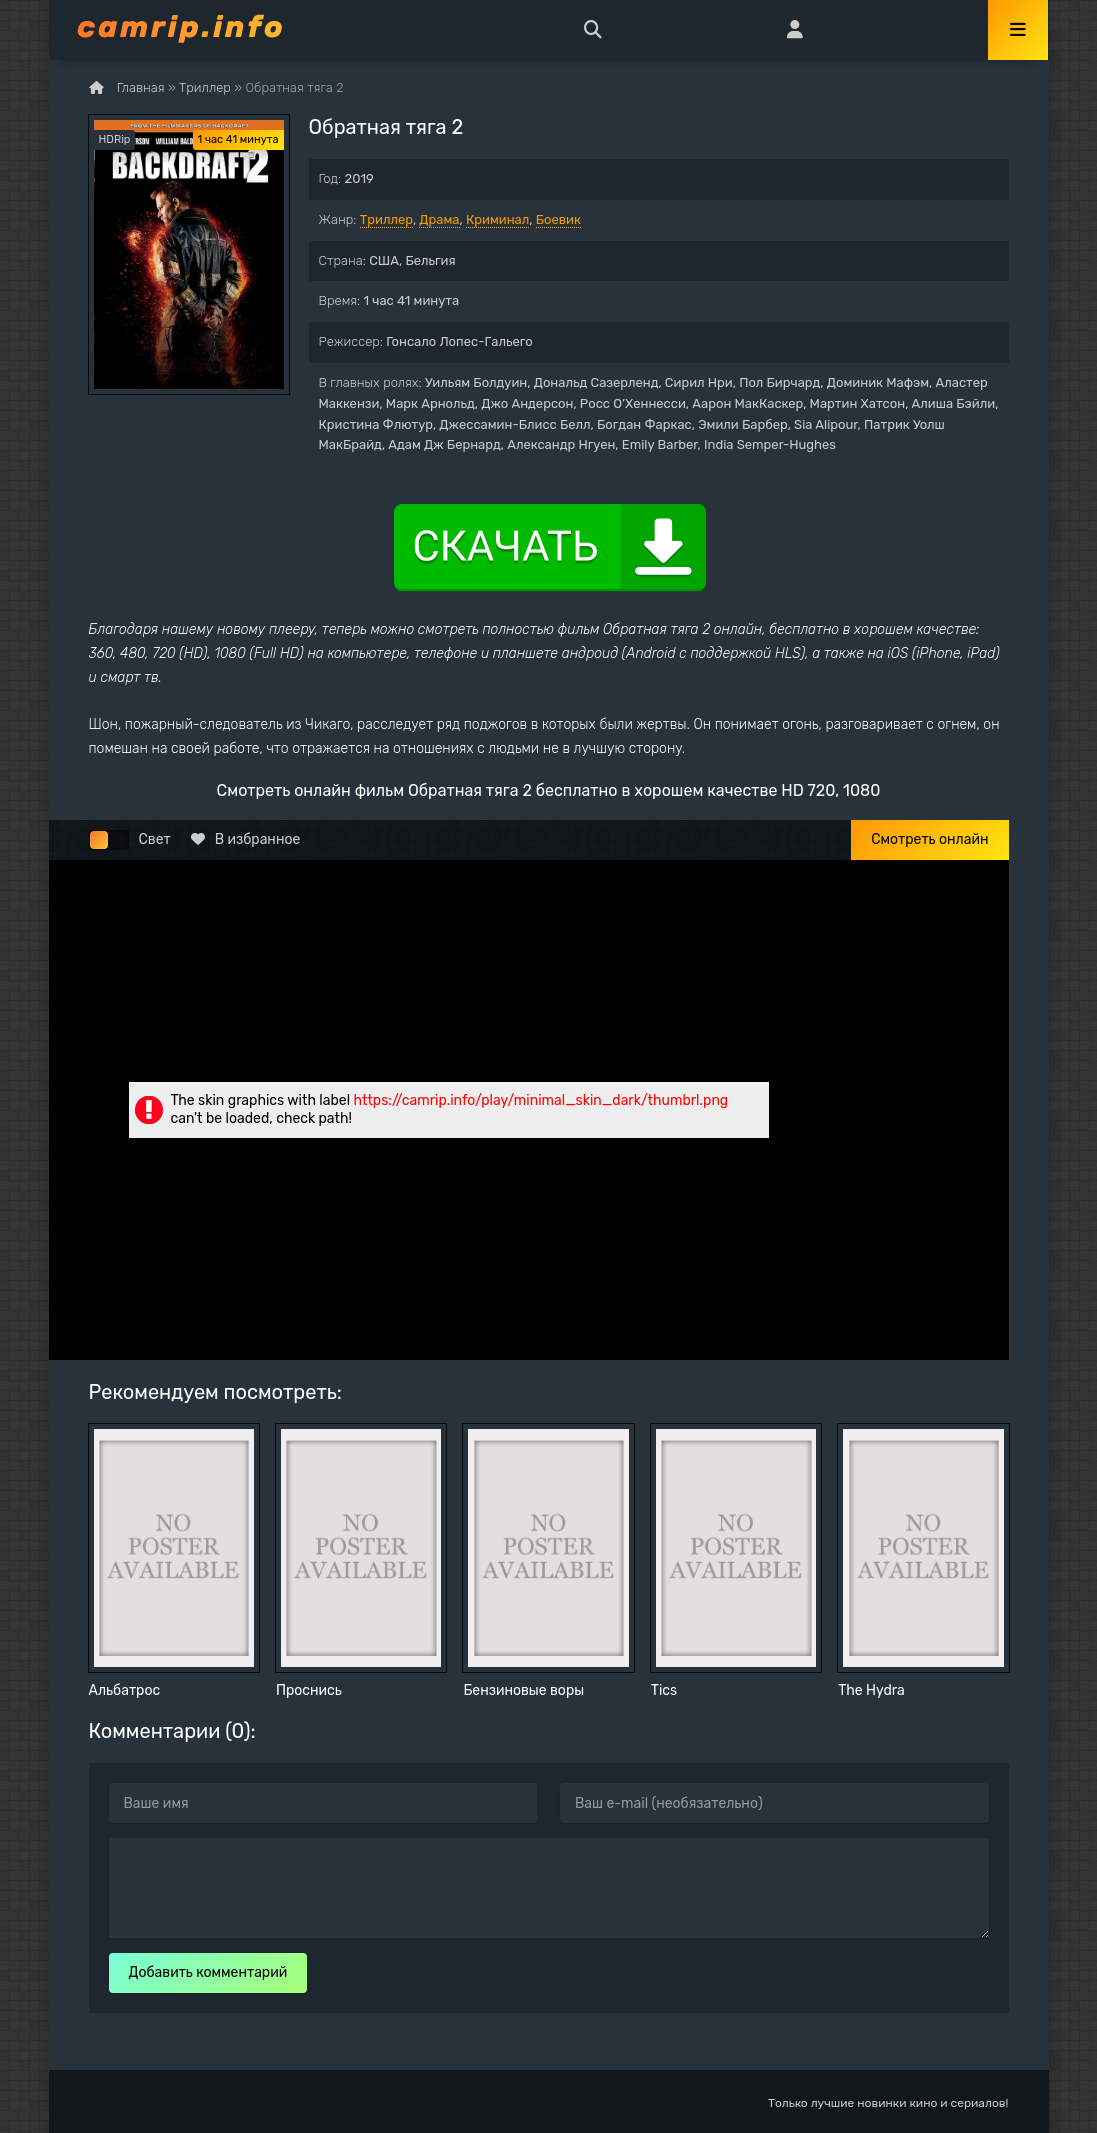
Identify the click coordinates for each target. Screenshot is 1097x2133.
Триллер (386, 219)
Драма (439, 219)
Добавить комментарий (208, 1972)
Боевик (558, 219)
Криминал (497, 219)
